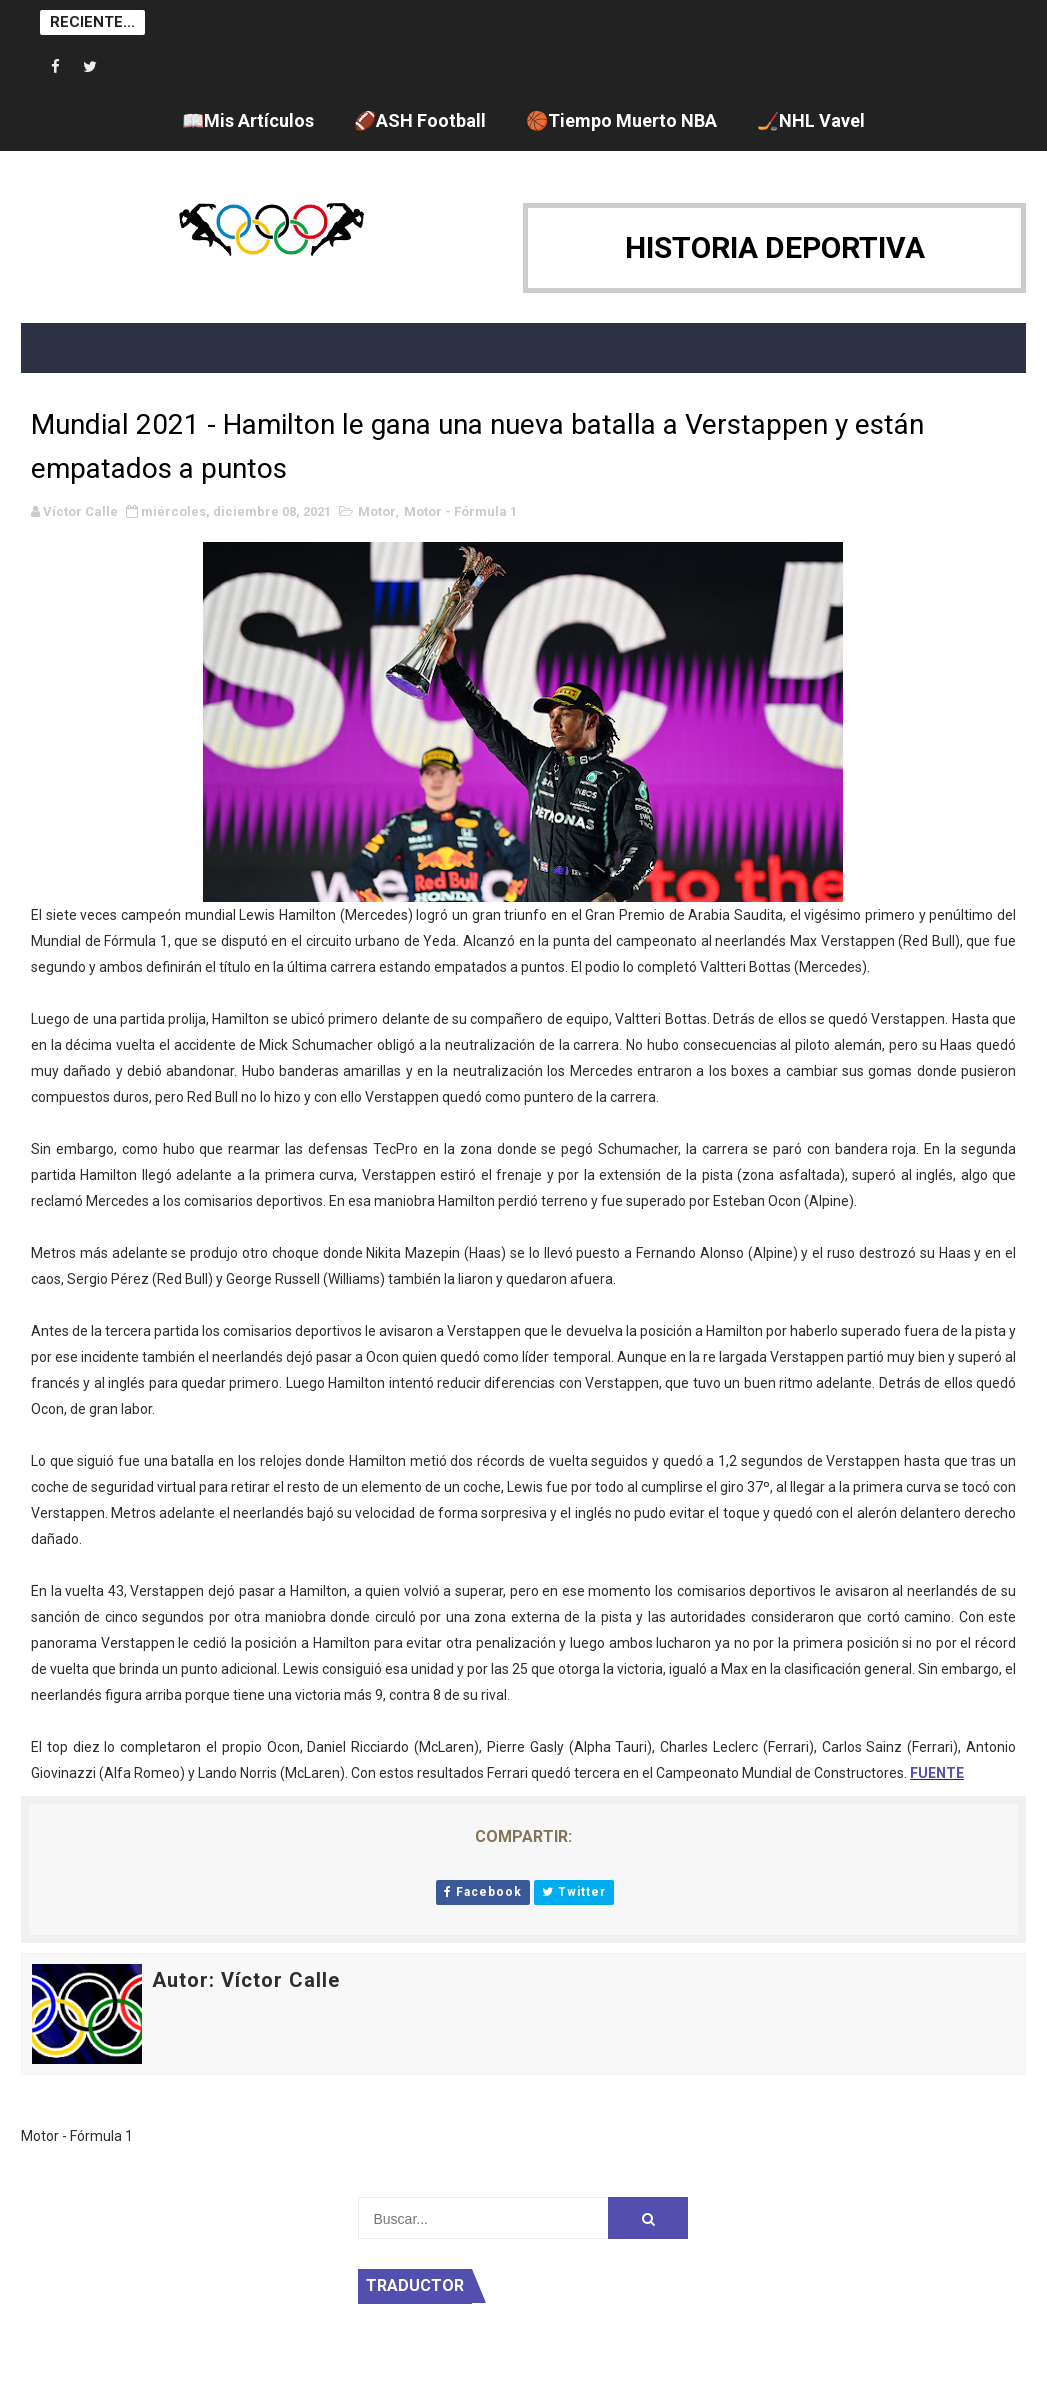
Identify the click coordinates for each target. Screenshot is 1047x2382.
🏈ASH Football (420, 120)
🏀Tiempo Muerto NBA (621, 120)
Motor (377, 511)
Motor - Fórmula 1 (460, 511)
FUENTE (937, 1773)
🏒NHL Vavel (811, 120)
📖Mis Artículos (248, 120)
